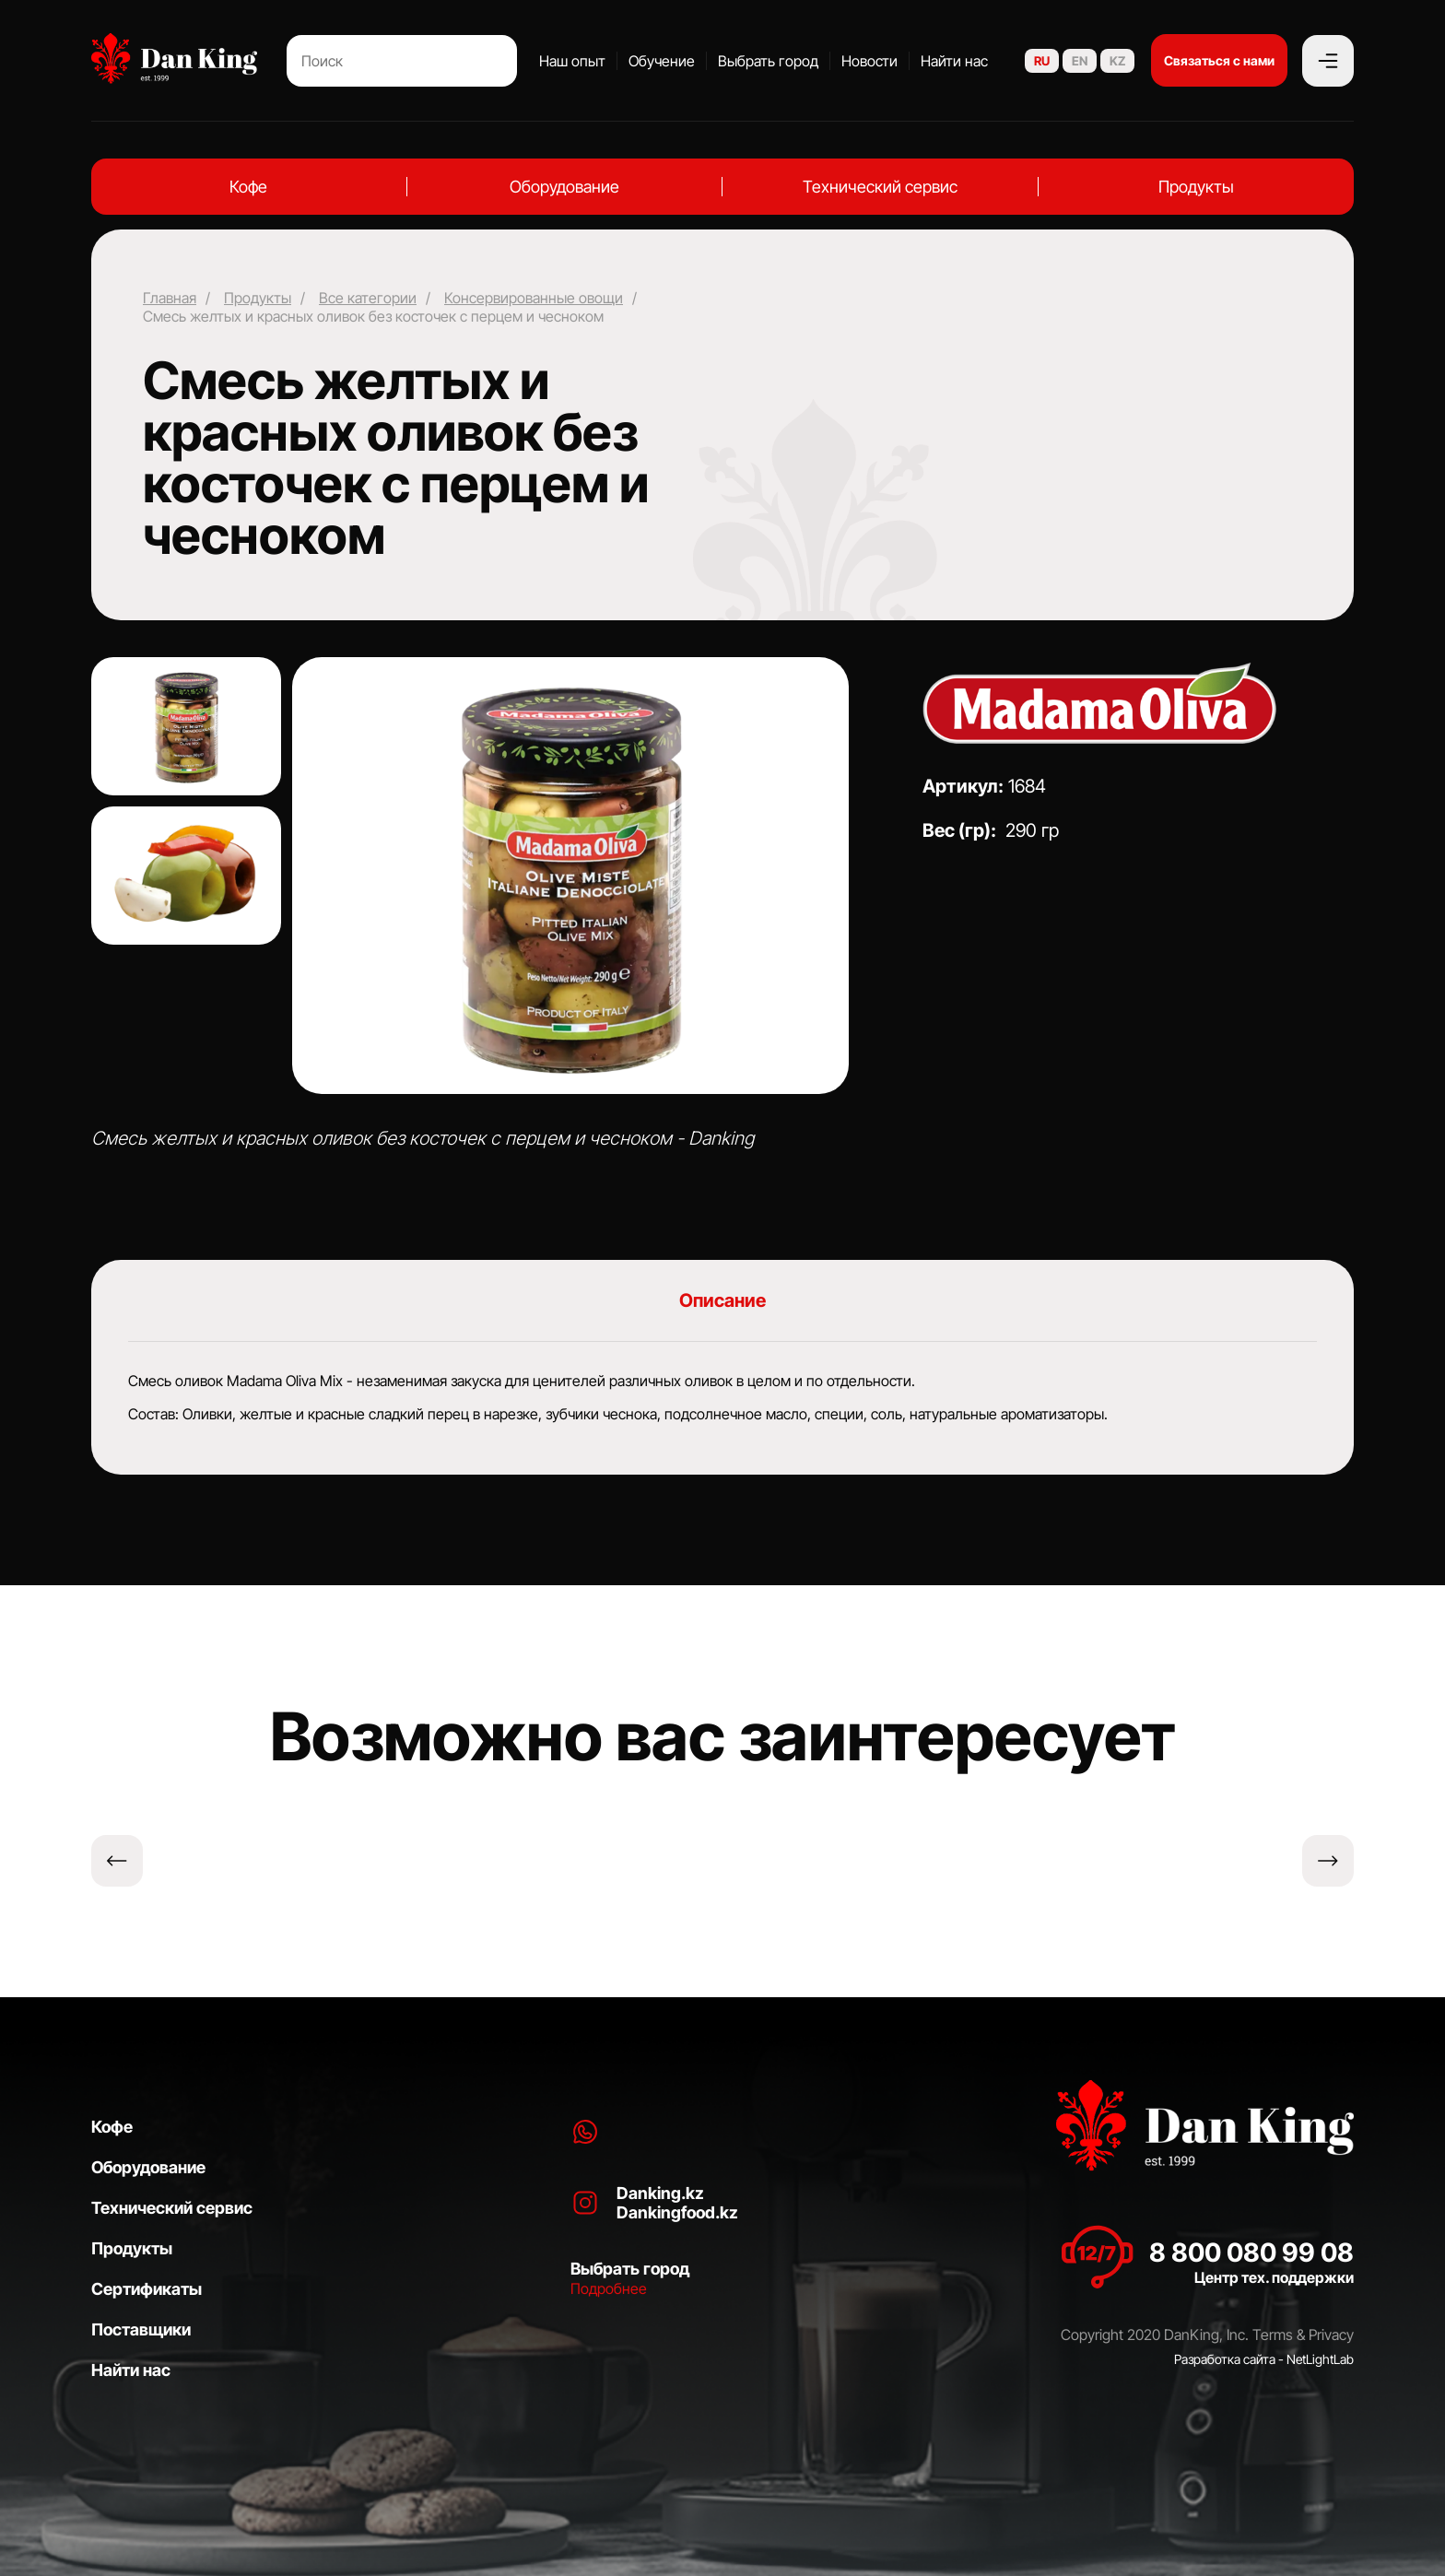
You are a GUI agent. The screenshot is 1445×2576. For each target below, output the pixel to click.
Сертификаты (146, 2289)
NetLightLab (1320, 2359)
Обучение (662, 61)
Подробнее (608, 2288)
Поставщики (141, 2329)
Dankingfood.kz (677, 2212)
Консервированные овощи (533, 297)
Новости (869, 61)
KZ (1117, 60)
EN (1079, 60)
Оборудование (564, 186)
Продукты (1196, 186)
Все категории (368, 297)
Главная (169, 297)
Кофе (248, 186)
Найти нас (954, 61)
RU (1042, 60)
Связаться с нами (1219, 60)
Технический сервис (880, 186)
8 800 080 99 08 (1251, 2252)
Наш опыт (572, 61)
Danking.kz (660, 2193)
